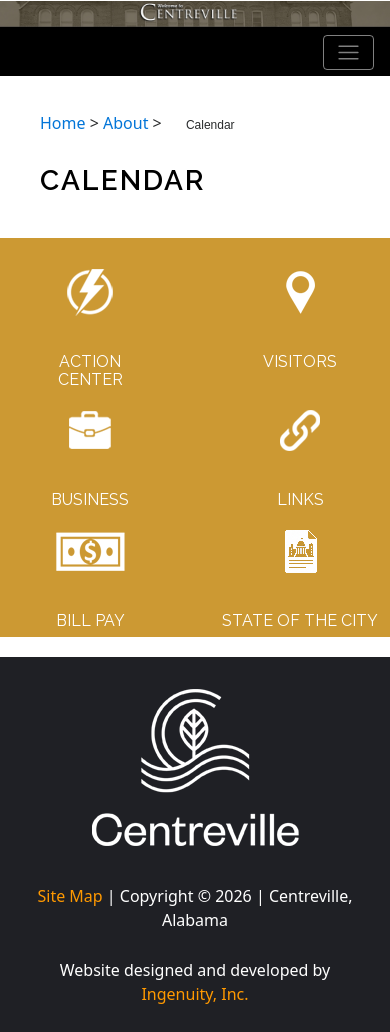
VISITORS (300, 361)
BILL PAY (90, 620)
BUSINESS (90, 499)
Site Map (69, 896)
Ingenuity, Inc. (194, 994)
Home (63, 123)
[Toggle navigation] (349, 53)
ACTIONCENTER (90, 370)
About (125, 123)
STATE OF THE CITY (300, 620)
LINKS (300, 499)
